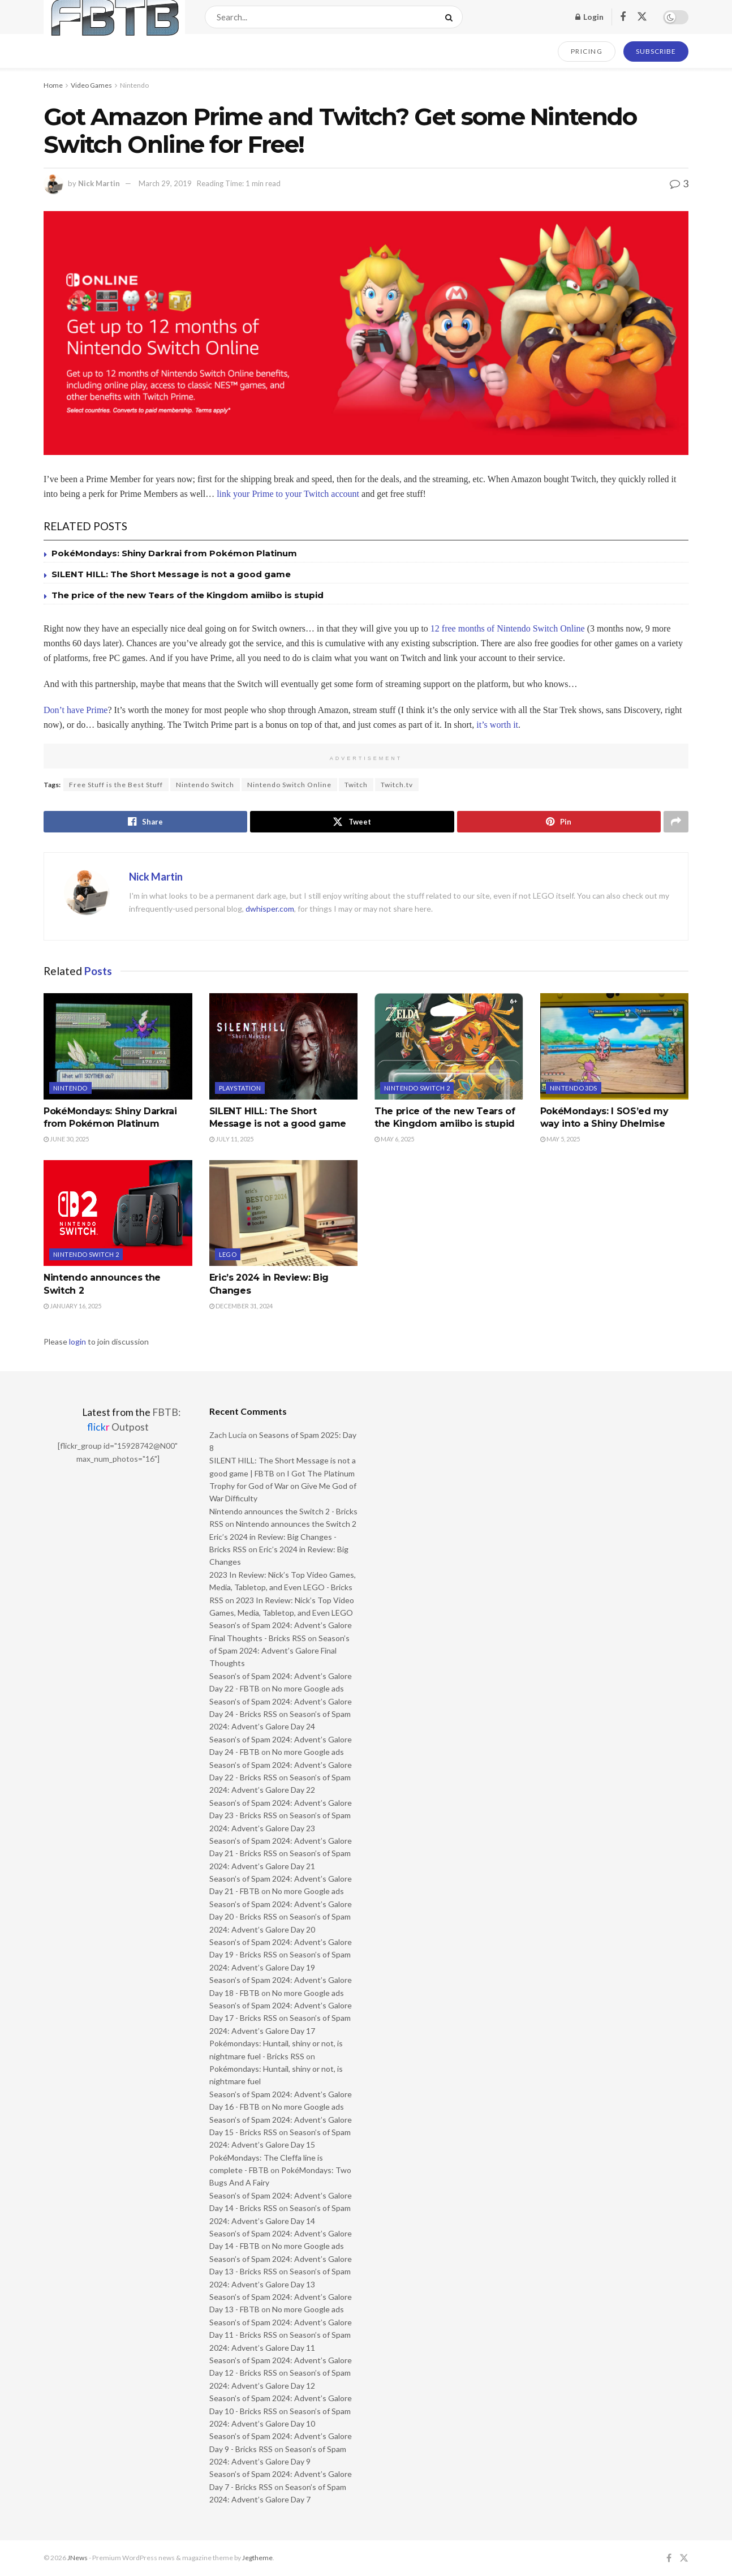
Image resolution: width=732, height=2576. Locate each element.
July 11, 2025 (231, 1139)
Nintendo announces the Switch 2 (296, 1524)
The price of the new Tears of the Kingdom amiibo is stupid (187, 595)
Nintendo (134, 85)
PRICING (587, 51)
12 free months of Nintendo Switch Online (507, 628)
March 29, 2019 (165, 183)
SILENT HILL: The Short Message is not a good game (171, 574)
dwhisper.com (270, 908)
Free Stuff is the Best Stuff (116, 784)
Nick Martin (99, 183)
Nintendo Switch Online (289, 784)
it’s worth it (497, 724)
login (77, 1341)
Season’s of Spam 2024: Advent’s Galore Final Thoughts (279, 1650)
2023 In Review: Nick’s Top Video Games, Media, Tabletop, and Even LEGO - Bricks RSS (282, 1587)
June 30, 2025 (66, 1139)
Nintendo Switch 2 (417, 1088)
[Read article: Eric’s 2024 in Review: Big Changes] (283, 1213)
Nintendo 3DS (573, 1088)
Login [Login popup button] (589, 17)
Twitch (356, 784)
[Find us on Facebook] (623, 17)
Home (53, 85)
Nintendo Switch (205, 784)
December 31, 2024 (241, 1306)
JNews (77, 2557)
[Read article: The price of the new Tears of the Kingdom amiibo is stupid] (448, 1046)
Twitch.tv (397, 784)
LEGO (228, 1254)
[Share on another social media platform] (676, 821)
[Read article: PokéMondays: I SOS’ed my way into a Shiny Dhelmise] (614, 1046)
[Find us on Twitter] (642, 17)
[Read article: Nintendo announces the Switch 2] (118, 1213)
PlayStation (240, 1088)
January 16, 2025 (72, 1306)
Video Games (91, 85)
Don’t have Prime (75, 710)
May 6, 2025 (394, 1139)
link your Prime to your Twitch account (288, 494)
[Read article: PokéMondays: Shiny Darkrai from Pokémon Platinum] (118, 1046)
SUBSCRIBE (656, 51)
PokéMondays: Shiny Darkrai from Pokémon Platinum (174, 553)
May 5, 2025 (560, 1139)
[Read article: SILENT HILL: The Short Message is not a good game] (283, 1046)
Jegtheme (257, 2557)
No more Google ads (308, 1688)
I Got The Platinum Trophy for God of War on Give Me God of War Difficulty (282, 1486)
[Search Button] (451, 17)
